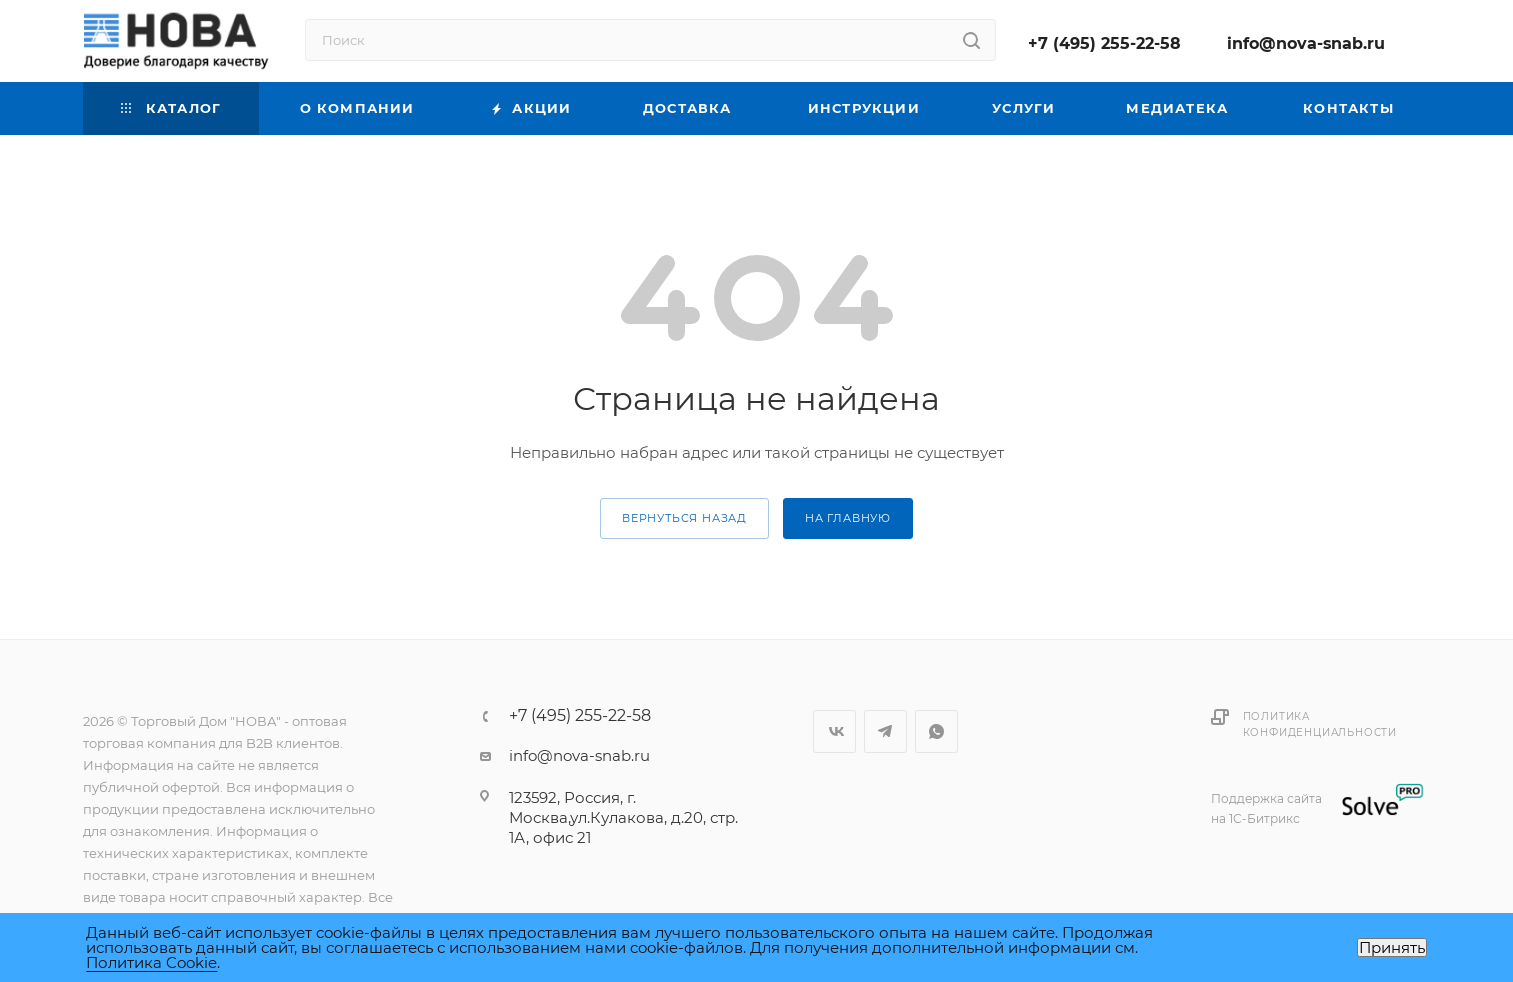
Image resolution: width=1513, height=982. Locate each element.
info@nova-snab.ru (1306, 43)
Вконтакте (834, 731)
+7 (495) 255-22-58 (1104, 43)
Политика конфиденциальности (1320, 724)
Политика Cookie (151, 962)
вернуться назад (684, 518)
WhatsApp (936, 731)
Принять (1392, 947)
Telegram (885, 731)
